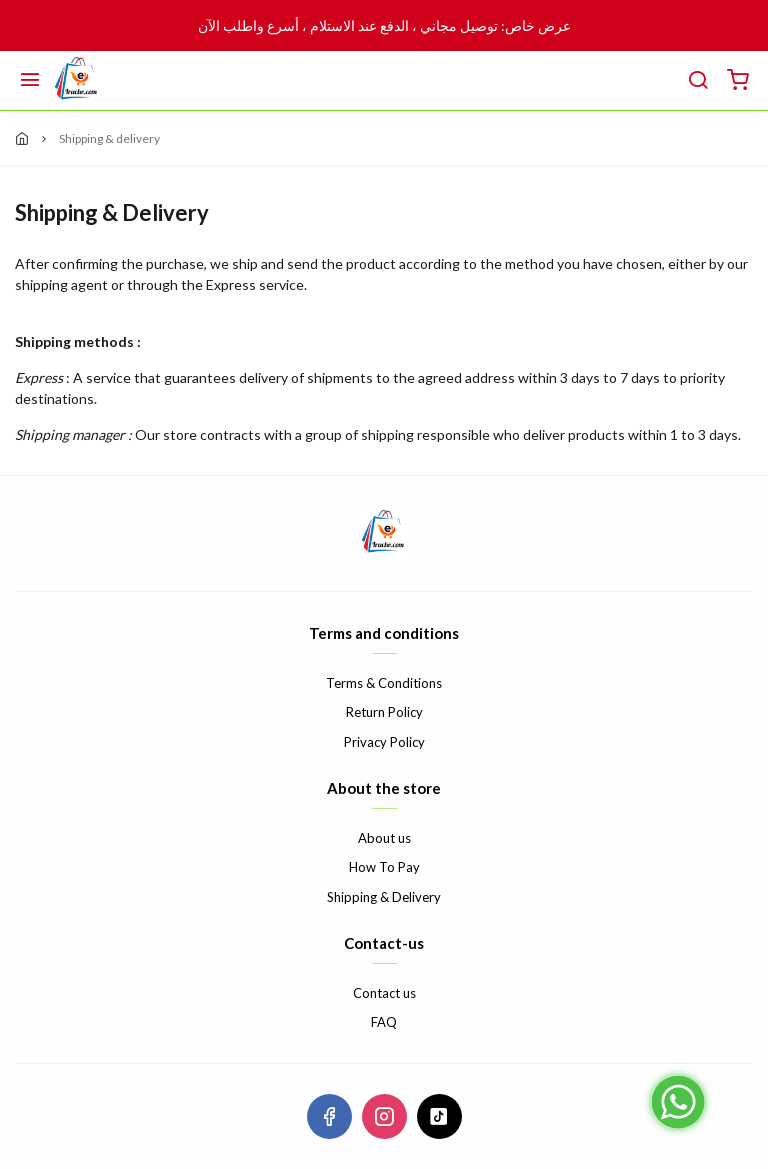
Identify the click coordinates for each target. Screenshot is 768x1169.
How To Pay (384, 867)
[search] (698, 81)
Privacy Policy (384, 742)
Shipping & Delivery (384, 897)
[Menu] (30, 81)
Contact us (384, 993)
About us (384, 838)
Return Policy (384, 712)
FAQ (384, 1022)
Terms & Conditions (384, 683)
